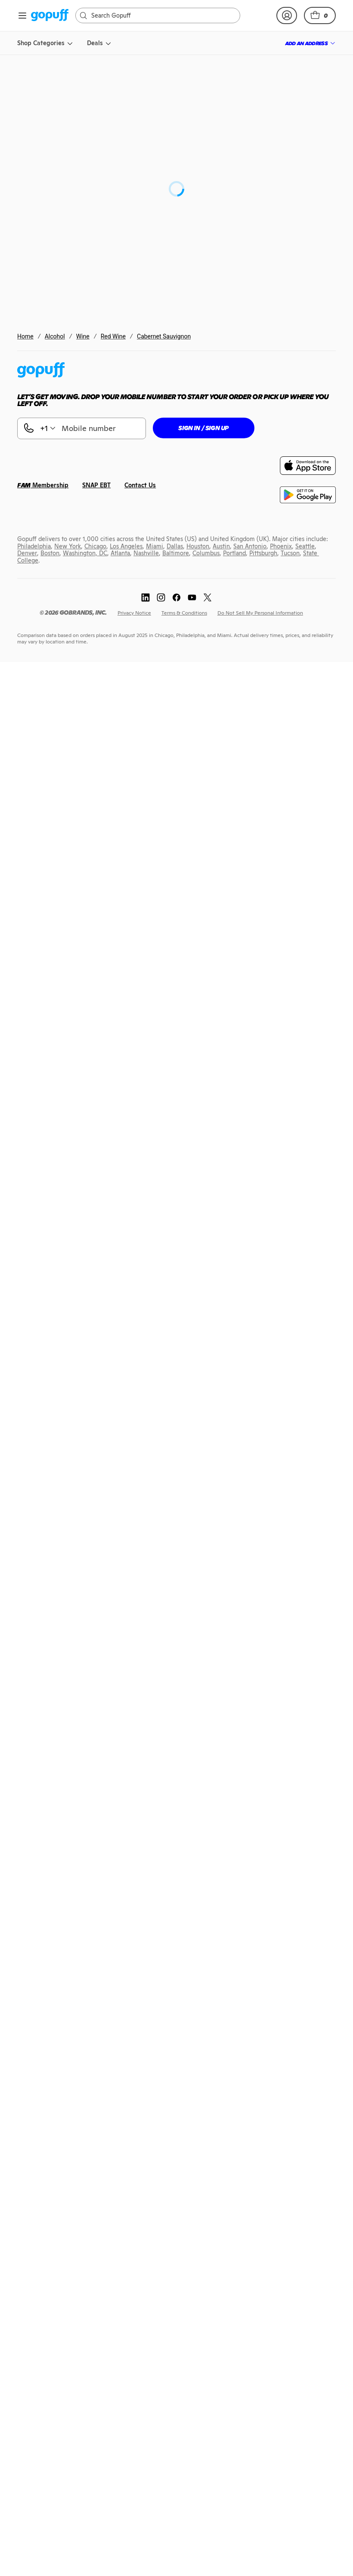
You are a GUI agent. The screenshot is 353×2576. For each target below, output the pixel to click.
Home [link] (25, 336)
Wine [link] (83, 336)
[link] (49, 15)
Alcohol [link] (55, 336)
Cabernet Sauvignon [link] (164, 336)
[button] (320, 15)
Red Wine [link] (113, 336)
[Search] (162, 15)
